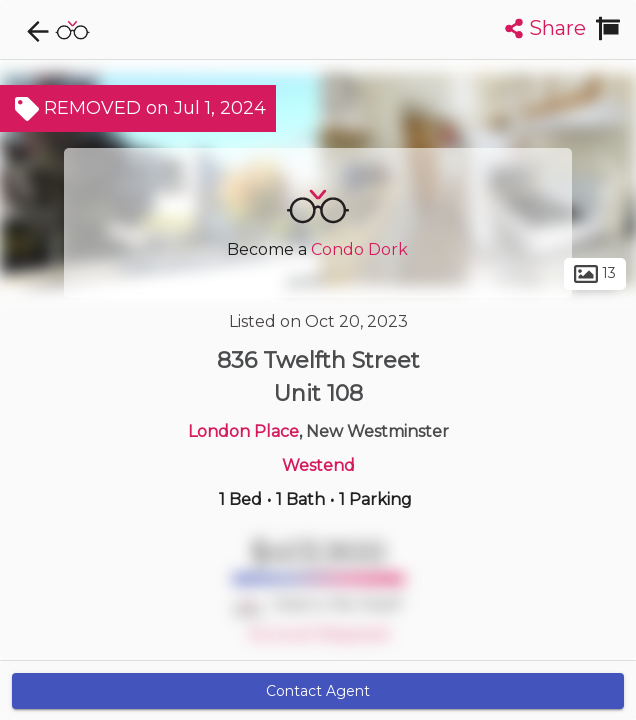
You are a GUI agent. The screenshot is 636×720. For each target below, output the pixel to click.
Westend (318, 465)
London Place (243, 431)
